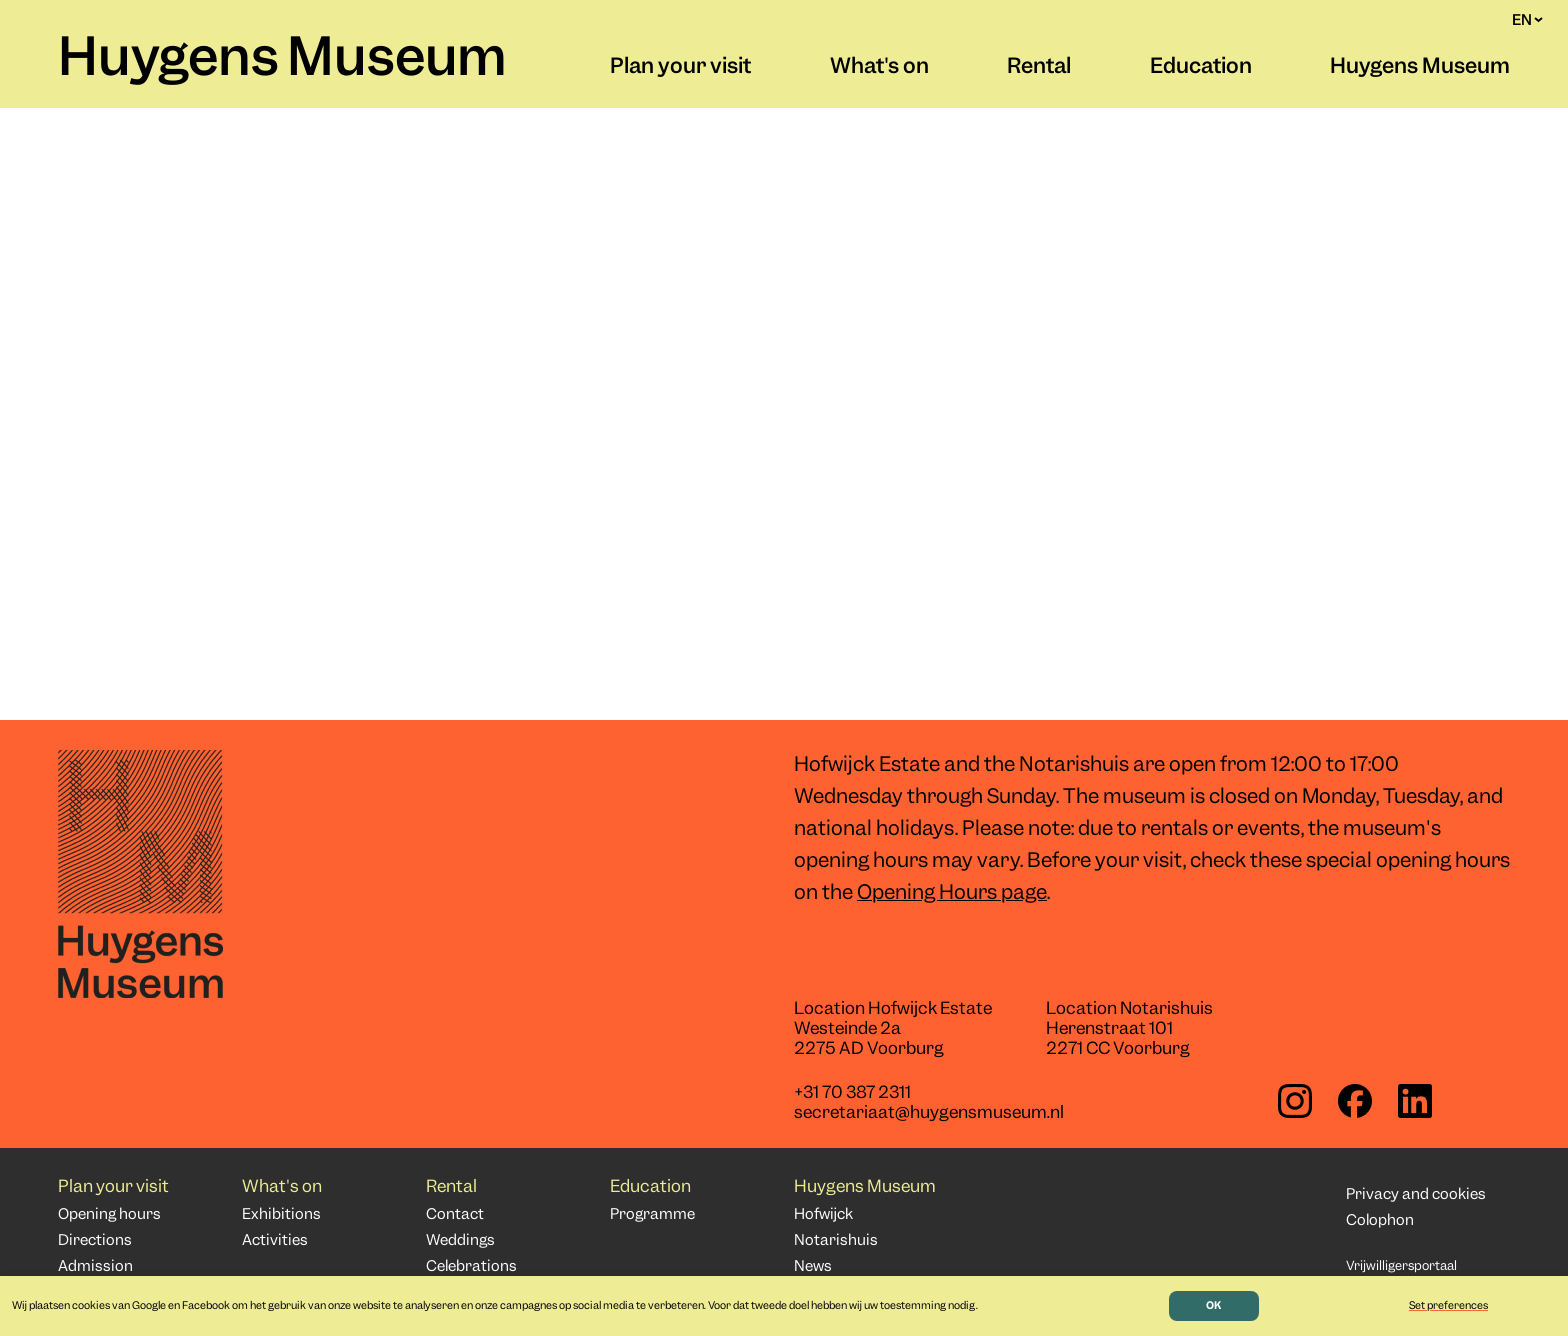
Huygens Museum (282, 61)
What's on (879, 68)
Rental (1039, 68)
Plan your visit (680, 68)
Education (1201, 68)
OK (1213, 1306)
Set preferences (1448, 1306)
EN (1527, 20)
